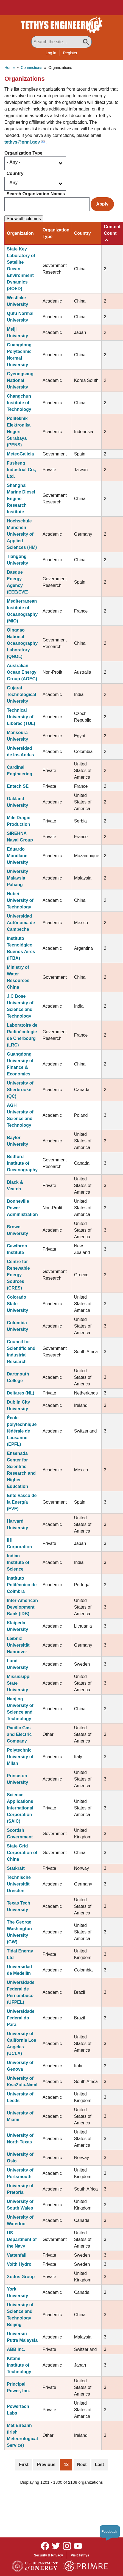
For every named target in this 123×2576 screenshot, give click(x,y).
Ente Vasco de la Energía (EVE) (22, 1502)
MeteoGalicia (20, 454)
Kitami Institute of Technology (19, 2365)
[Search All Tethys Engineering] (61, 42)
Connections (31, 67)
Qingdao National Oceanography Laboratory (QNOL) (22, 643)
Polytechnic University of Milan (20, 1757)
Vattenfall (16, 2255)
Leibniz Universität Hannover (18, 1645)
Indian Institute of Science (18, 1562)
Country (15, 173)
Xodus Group (21, 2276)
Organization (20, 233)
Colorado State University (17, 1304)
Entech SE (18, 786)
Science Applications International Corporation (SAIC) (20, 1808)
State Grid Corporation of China (22, 1853)
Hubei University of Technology (20, 900)
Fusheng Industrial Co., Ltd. (21, 470)
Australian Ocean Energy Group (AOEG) (22, 672)
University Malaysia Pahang (17, 878)
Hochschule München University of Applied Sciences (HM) (22, 534)
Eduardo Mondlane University (17, 856)
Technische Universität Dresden (19, 1884)
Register (70, 53)
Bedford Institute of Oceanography (22, 1163)
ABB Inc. (16, 2349)
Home (9, 67)
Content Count (112, 233)
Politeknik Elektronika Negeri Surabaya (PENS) (18, 431)
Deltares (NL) (20, 1393)
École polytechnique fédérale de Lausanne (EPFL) (22, 1431)
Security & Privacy (48, 2555)
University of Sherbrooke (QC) (20, 1090)
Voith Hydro (19, 2264)
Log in (51, 53)
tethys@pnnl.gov (22, 142)
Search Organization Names (36, 193)
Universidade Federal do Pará (20, 2018)
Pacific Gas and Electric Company (19, 1734)
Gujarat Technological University (21, 694)
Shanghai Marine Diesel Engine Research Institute (21, 498)
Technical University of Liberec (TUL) (21, 717)
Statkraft (16, 1868)
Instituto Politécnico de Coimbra (22, 1585)
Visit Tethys (80, 2555)
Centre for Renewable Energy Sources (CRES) (18, 1274)
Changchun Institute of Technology (19, 403)
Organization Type (23, 153)
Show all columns (24, 218)
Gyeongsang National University (20, 380)
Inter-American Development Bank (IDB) (22, 1607)
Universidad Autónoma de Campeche (21, 923)
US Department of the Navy (22, 2239)
